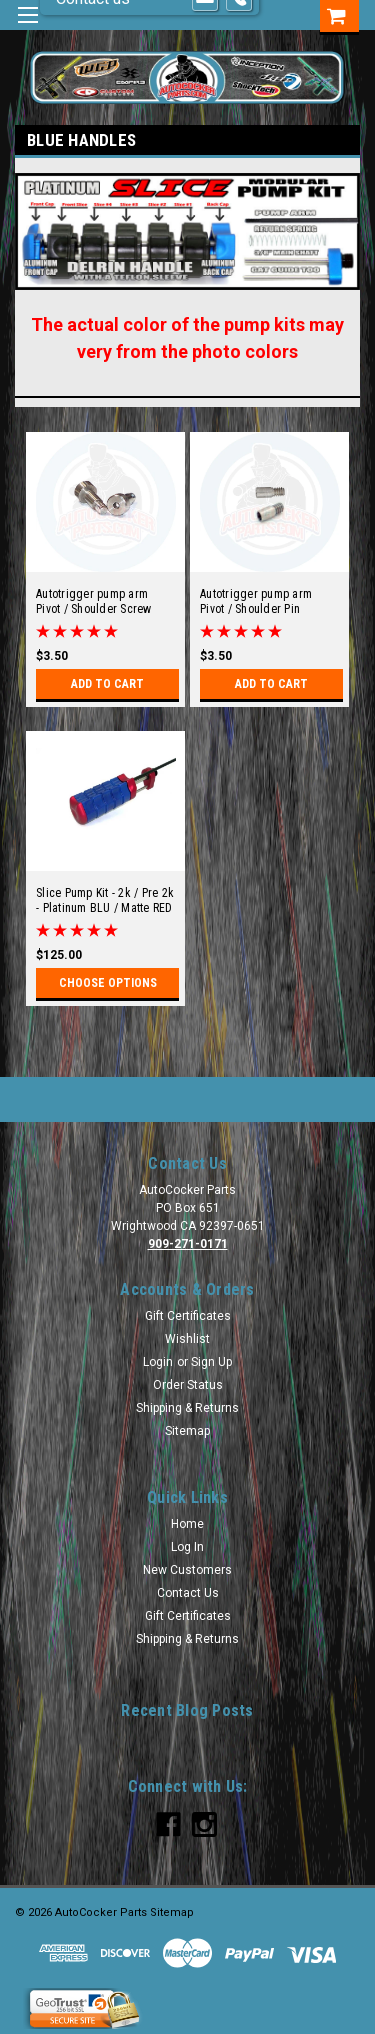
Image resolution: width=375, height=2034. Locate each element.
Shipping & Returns (187, 1408)
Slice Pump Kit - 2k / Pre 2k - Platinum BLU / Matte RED (105, 900)
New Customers (187, 1570)
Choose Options (108, 983)
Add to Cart (107, 684)
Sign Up (211, 1362)
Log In (187, 1547)
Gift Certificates (188, 1316)
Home (187, 1524)
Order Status (188, 1385)
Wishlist (187, 1339)
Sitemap (187, 1431)
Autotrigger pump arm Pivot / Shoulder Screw (94, 601)
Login (158, 1362)
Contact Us (188, 1593)
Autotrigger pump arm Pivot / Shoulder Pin (256, 601)
